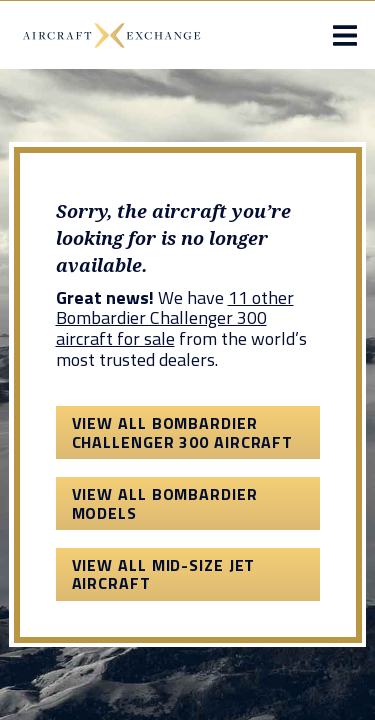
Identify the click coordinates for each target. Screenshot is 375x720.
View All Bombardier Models (165, 503)
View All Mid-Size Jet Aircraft (164, 574)
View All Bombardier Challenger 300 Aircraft (183, 432)
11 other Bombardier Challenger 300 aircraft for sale (175, 318)
